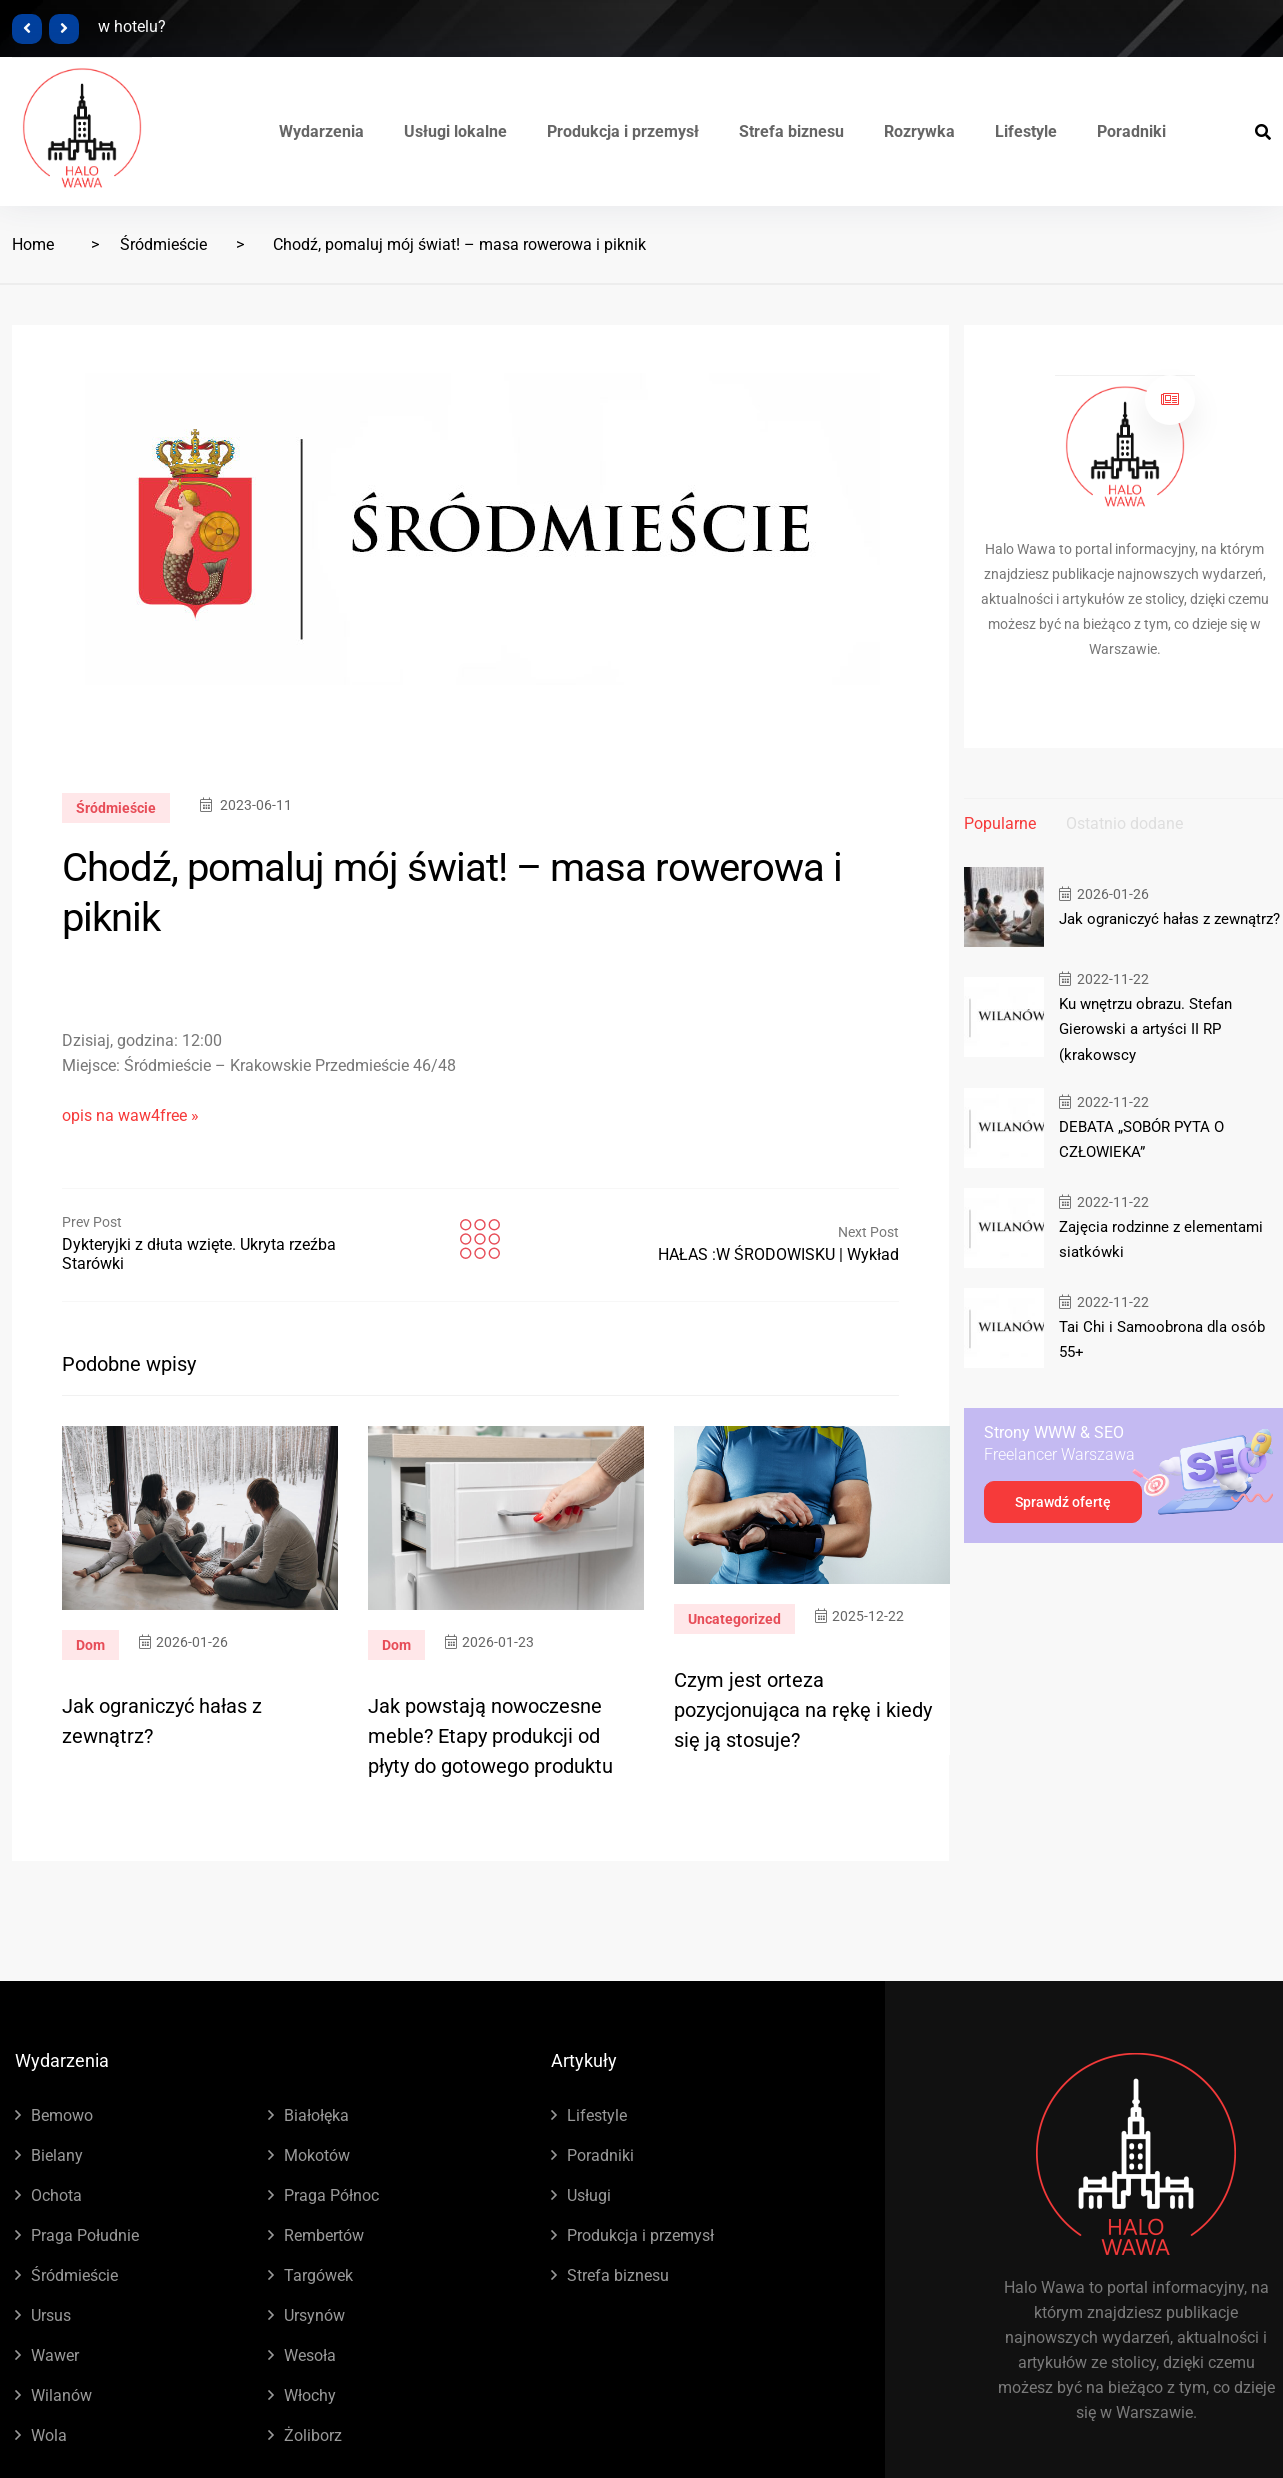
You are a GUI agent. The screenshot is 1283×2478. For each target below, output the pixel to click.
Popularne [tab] (1000, 823)
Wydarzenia (321, 131)
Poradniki (1131, 131)
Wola (49, 2435)
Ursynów (314, 2315)
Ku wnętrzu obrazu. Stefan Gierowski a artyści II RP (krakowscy (1145, 1029)
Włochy (310, 2395)
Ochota (56, 2195)
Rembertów (324, 2235)
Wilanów (61, 2395)
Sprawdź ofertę (1063, 1501)
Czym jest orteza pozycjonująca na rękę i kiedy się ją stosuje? (803, 1710)
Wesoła (310, 2355)
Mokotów (317, 2155)
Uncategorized (734, 1619)
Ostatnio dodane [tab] (1124, 823)
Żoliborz (313, 2435)
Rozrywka (919, 131)
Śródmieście (163, 244)
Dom (90, 1645)
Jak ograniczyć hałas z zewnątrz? (1169, 919)
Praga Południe (85, 2235)
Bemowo (62, 2115)
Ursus (51, 2315)
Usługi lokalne (455, 131)
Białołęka (316, 2115)
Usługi (589, 2195)
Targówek (318, 2275)
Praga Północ (331, 2195)
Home (33, 244)
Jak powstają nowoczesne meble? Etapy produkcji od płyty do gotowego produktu (490, 1736)
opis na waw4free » (130, 1115)
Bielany (57, 2155)
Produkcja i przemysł (623, 131)
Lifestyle (1026, 131)
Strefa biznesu (791, 131)
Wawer (55, 2355)
